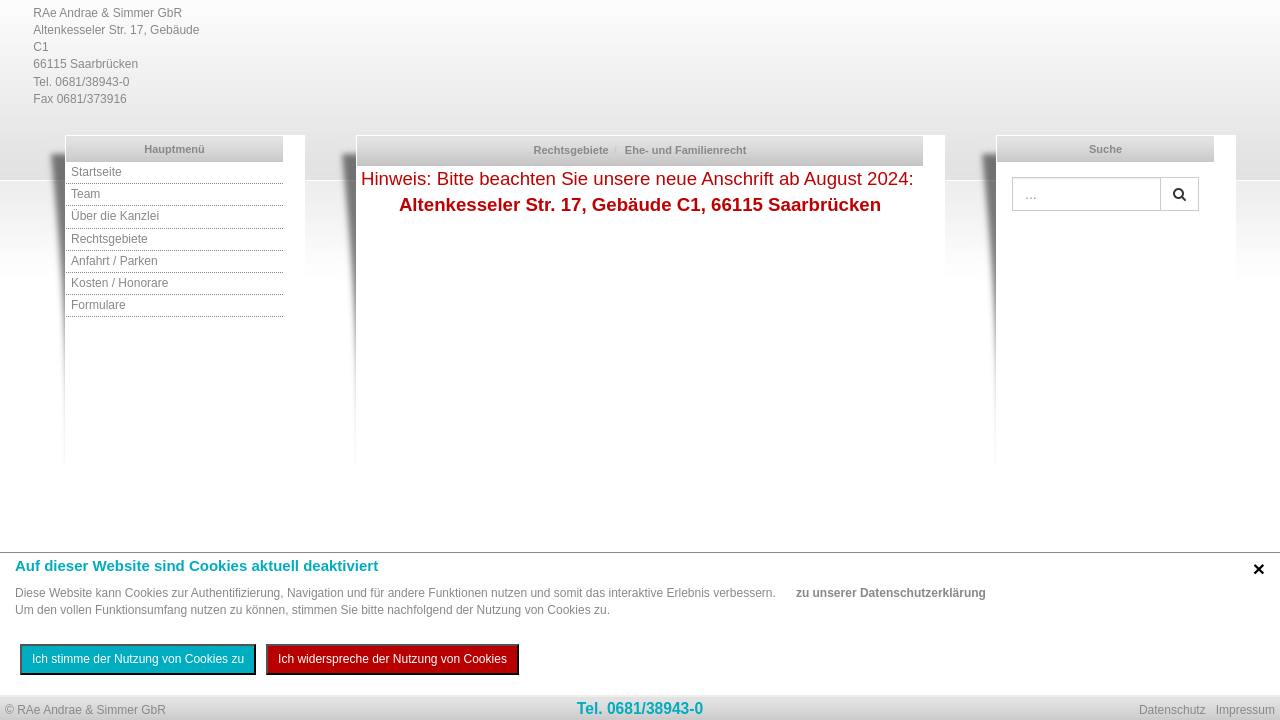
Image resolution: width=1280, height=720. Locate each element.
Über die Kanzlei (115, 216)
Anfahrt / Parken (114, 261)
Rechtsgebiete (109, 239)
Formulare (98, 305)
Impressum (1245, 710)
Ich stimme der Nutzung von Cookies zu (138, 659)
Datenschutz (1172, 710)
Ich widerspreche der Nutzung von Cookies (392, 659)
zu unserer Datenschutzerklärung (891, 593)
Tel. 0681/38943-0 (640, 708)
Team (85, 194)
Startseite (96, 172)
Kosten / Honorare (119, 283)
